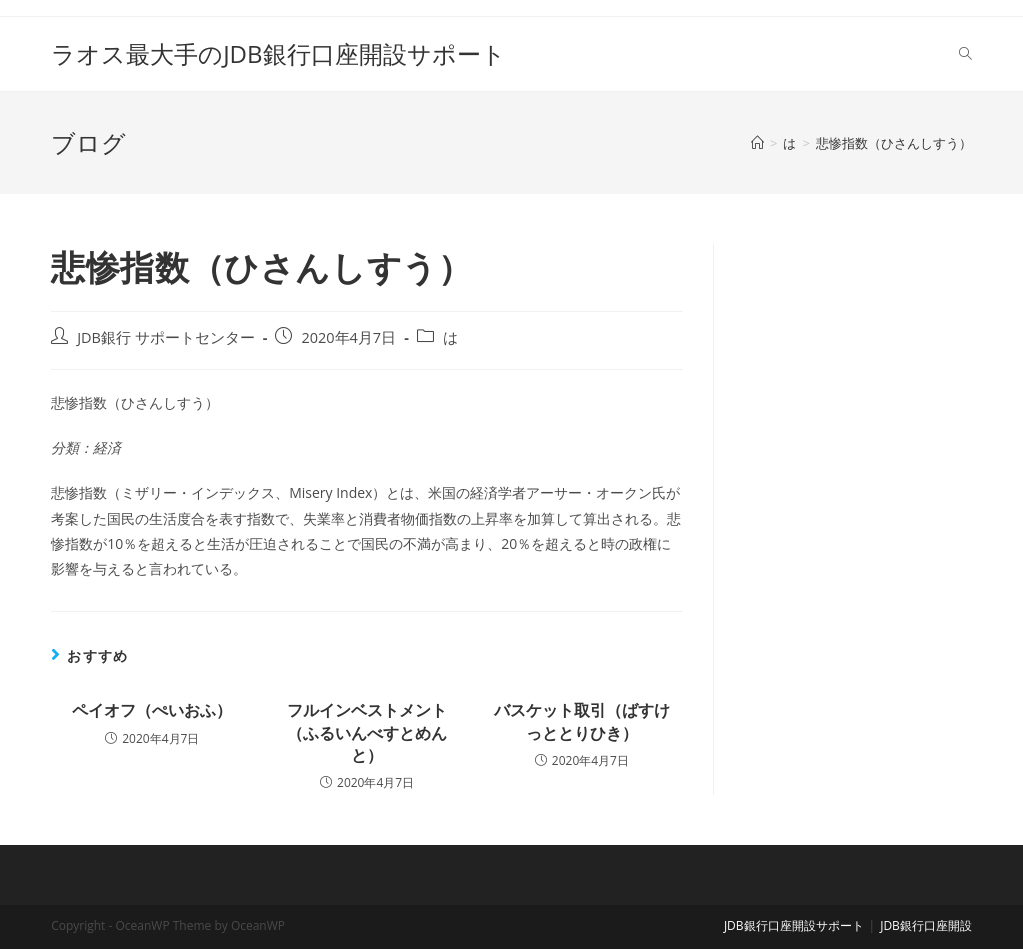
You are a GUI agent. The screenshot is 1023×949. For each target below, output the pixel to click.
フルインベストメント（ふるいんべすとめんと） (367, 732)
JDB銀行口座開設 (926, 925)
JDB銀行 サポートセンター (166, 337)
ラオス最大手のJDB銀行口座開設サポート (278, 53)
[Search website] (965, 54)
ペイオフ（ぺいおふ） (152, 710)
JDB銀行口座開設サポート (794, 925)
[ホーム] (757, 143)
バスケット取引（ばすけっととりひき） (582, 721)
